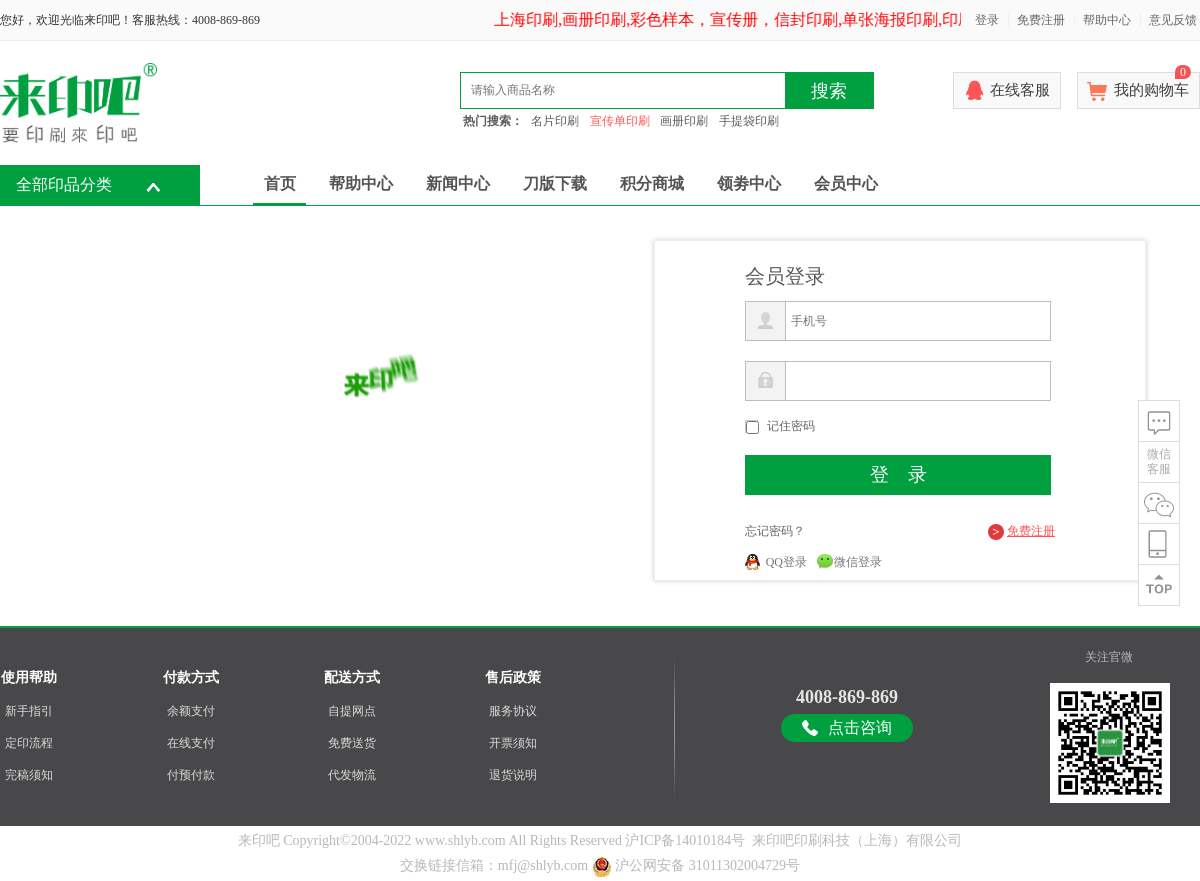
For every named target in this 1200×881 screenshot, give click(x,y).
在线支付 (191, 743)
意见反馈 (1173, 20)
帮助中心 (1107, 20)
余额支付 (191, 711)
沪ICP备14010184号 (685, 840)
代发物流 (352, 775)
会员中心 (846, 183)
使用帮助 (29, 677)
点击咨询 (860, 727)
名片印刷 (555, 121)
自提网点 (352, 711)
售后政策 (513, 677)
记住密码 (791, 426)
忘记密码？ (775, 531)
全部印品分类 (64, 184)
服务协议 (513, 711)
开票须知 (513, 743)
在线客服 (1020, 90)
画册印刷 (684, 121)
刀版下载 (555, 183)
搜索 (829, 91)
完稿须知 (29, 775)
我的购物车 (1152, 85)
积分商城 (652, 183)
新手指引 (29, 711)
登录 (987, 20)
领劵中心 (749, 183)
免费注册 (1041, 20)
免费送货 (352, 743)
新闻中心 (458, 183)
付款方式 (191, 677)
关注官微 (1109, 657)
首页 (280, 183)
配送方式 (352, 677)
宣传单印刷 (620, 121)
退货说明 (513, 775)
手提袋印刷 (749, 121)
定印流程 (29, 743)
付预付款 (191, 775)
